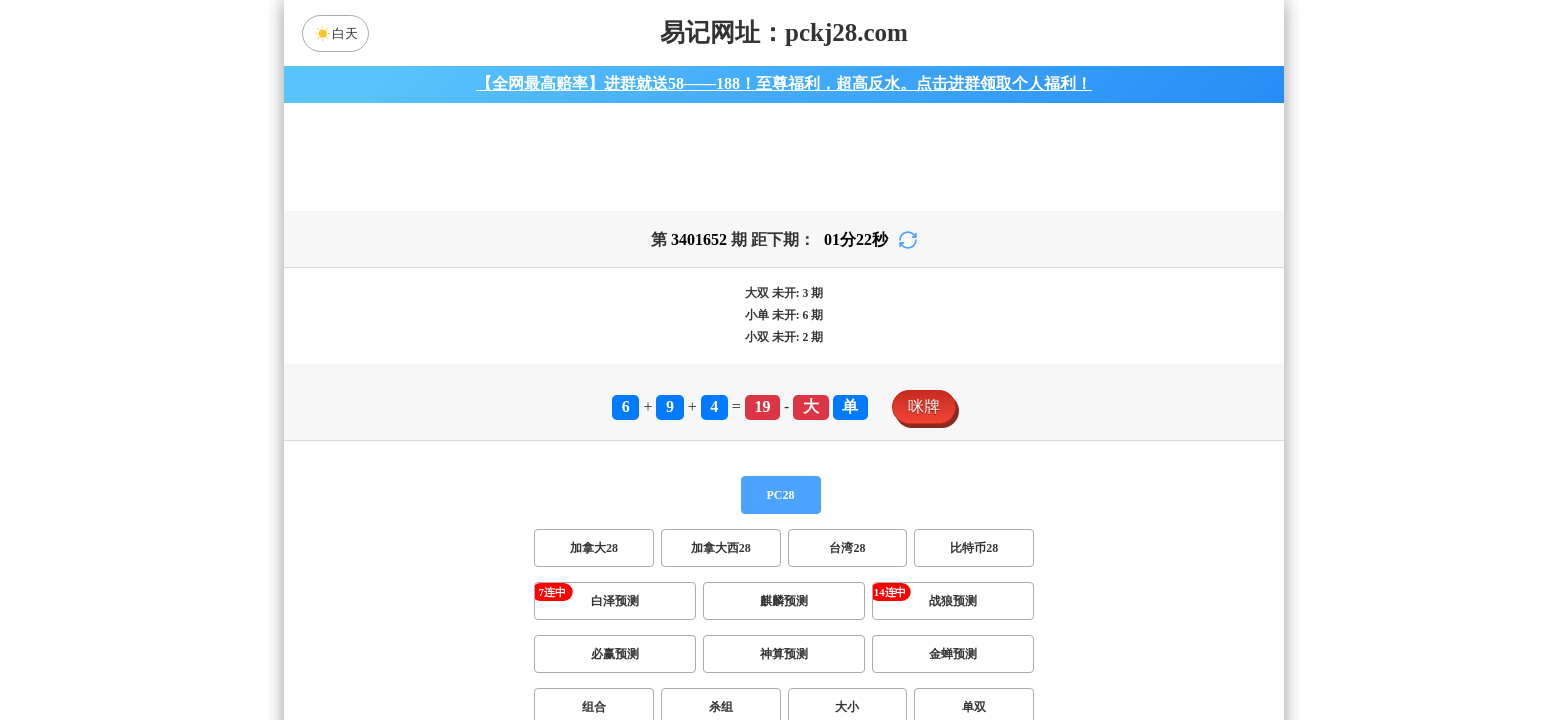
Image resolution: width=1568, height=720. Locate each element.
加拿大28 (594, 560)
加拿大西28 (721, 560)
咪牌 (924, 418)
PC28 (781, 507)
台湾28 (847, 560)
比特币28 (974, 560)
